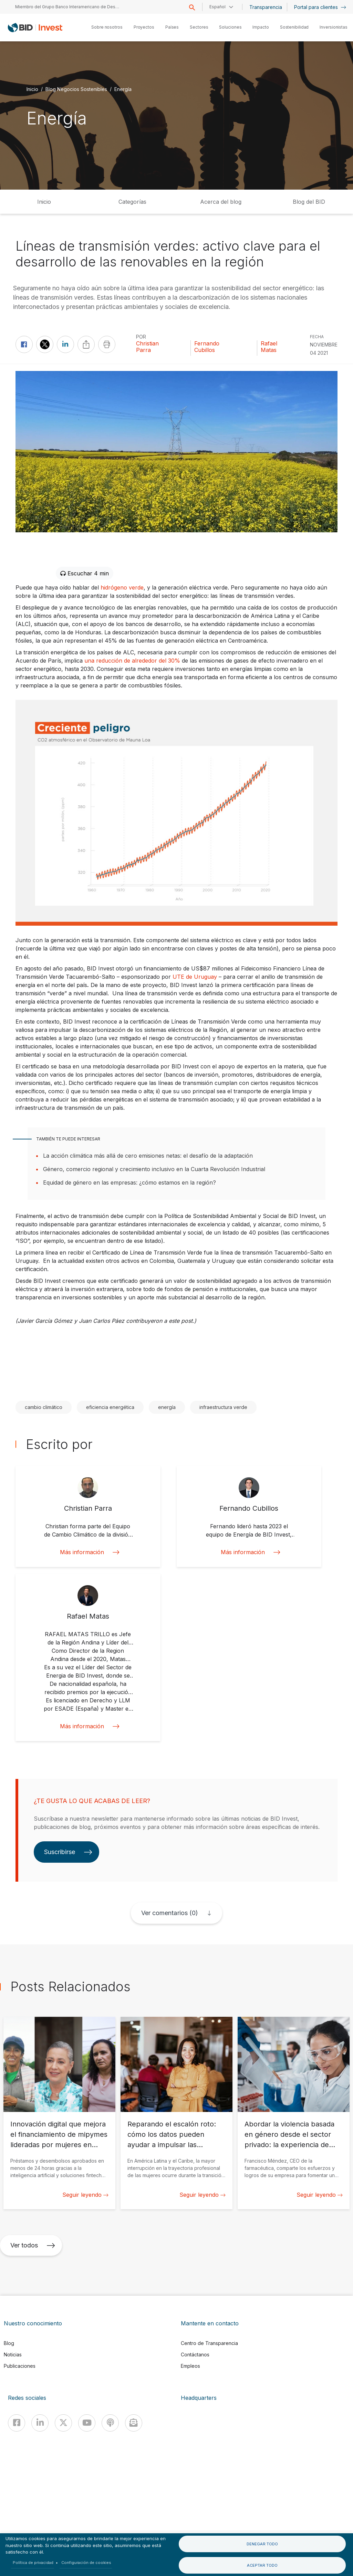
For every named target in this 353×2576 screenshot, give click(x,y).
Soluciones (230, 27)
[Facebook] (16, 2423)
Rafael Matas (269, 346)
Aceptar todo (262, 2565)
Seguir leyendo (85, 2195)
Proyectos (144, 27)
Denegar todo (262, 2544)
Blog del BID (309, 201)
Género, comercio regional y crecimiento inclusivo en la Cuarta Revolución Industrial (154, 1169)
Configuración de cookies (86, 2562)
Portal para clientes (320, 7)
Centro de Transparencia (209, 2343)
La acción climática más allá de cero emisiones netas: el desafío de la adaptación (148, 1155)
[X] (63, 2423)
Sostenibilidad (294, 27)
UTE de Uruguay (195, 976)
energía (167, 1407)
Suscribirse (68, 1851)
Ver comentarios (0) (169, 1912)
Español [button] (217, 6)
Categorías (132, 201)
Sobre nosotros (107, 27)
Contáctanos (195, 2354)
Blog (9, 2343)
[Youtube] (86, 2423)
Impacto (260, 27)
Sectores (199, 27)
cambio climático (43, 1407)
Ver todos (32, 2245)
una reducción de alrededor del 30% (132, 660)
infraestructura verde (223, 1407)
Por (141, 337)
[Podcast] (110, 2423)
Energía (123, 89)
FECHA (317, 336)
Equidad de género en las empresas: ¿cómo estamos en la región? (129, 1182)
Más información (88, 1552)
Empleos (190, 2366)
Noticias (13, 2354)
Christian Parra (147, 346)
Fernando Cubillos (206, 346)
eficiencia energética (110, 1407)
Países (172, 27)
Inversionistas (333, 27)
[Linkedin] (40, 2423)
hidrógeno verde (122, 587)
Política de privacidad (33, 2562)
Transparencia (265, 7)
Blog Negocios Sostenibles (76, 89)
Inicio (32, 89)
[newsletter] (133, 2423)
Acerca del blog (220, 201)
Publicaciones (19, 2366)
